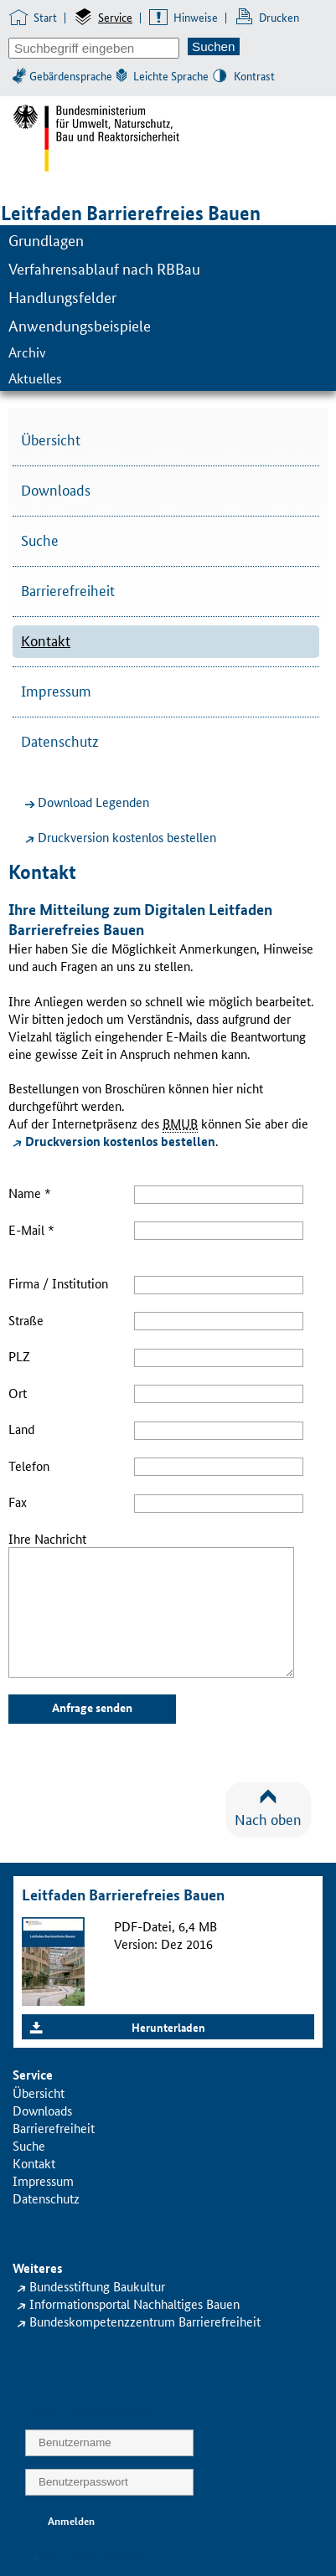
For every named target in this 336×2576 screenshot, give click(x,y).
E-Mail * (31, 1229)
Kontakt (45, 640)
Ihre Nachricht (47, 1538)
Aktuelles (35, 378)
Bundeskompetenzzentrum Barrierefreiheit (145, 2321)
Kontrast (254, 75)
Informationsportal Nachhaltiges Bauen (134, 2303)
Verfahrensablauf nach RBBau (104, 268)
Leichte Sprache (171, 75)
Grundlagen (46, 239)
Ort (17, 1392)
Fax (17, 1501)
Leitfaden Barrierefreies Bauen (131, 213)
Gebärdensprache (70, 75)
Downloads (55, 489)
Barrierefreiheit (68, 589)
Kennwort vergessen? (100, 2554)
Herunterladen (168, 2026)
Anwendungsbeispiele (79, 325)
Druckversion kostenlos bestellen (127, 837)
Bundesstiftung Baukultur (97, 2286)
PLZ (19, 1356)
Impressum (56, 690)
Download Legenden (93, 801)
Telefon (28, 1465)
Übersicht (50, 439)
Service (115, 16)
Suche (40, 539)
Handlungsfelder (62, 296)
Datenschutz (60, 740)
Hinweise (195, 16)
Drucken (279, 16)
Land (21, 1428)
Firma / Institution (58, 1283)
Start (45, 16)
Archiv (27, 352)
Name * (29, 1192)
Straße (26, 1320)
